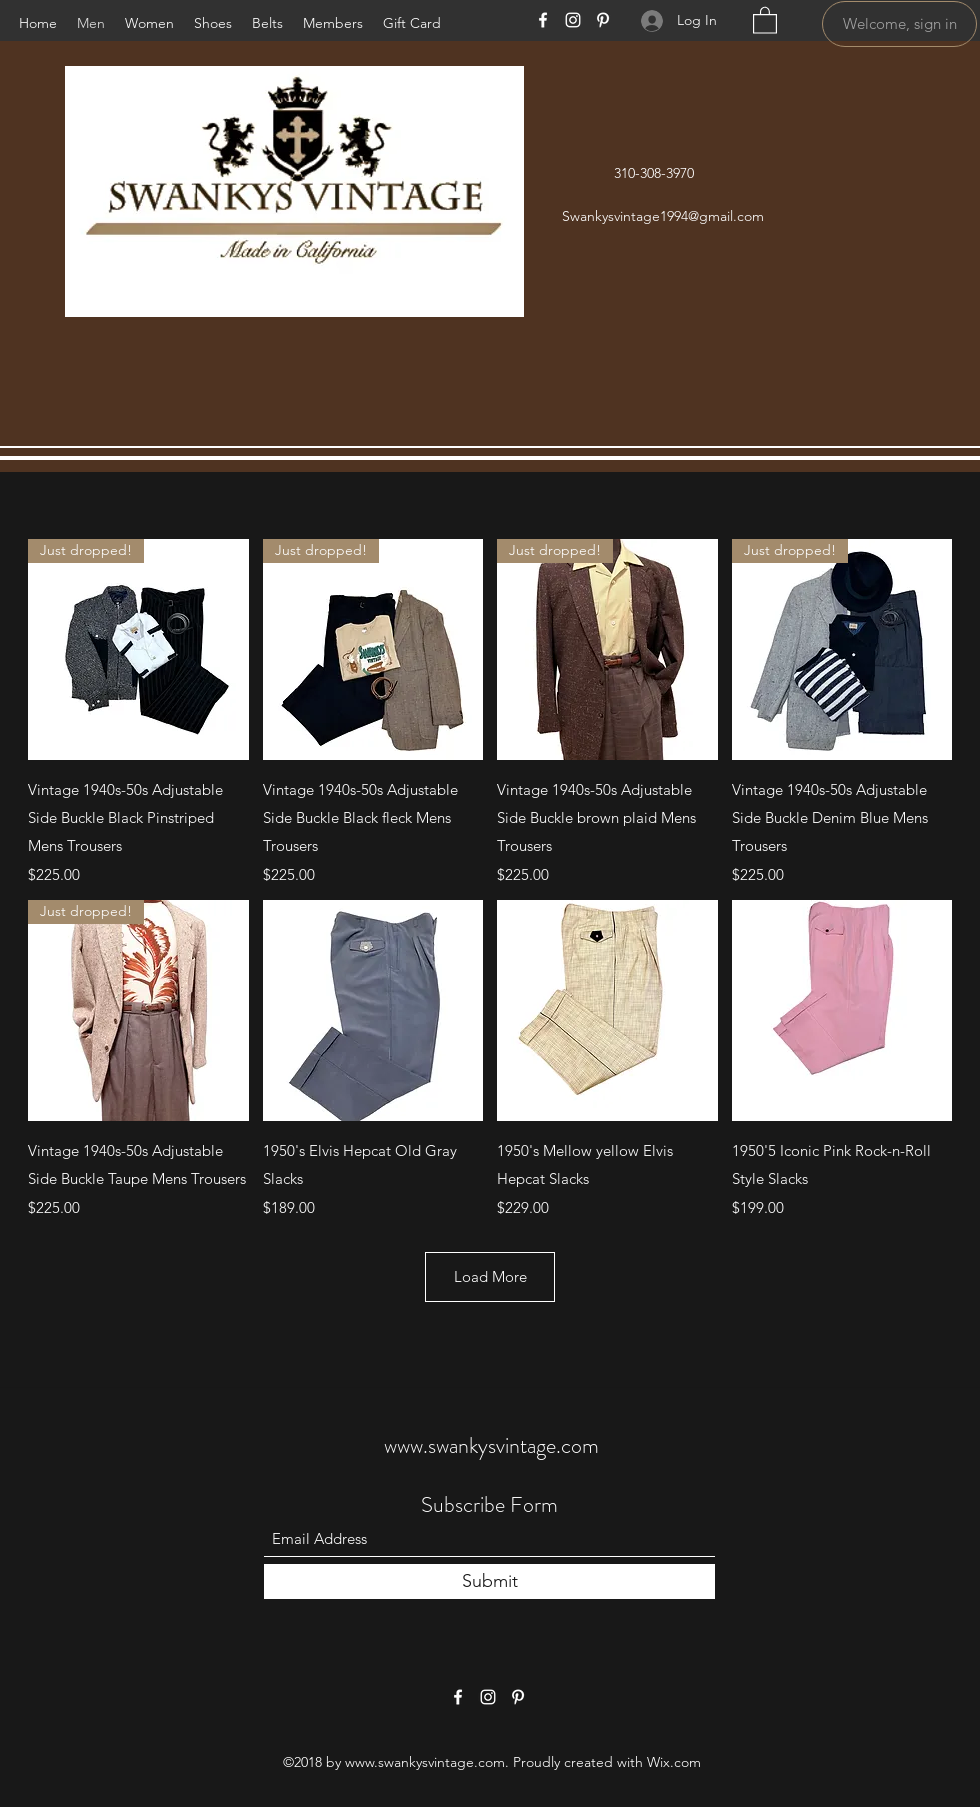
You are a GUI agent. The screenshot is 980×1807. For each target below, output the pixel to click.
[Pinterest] (603, 20)
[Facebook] (543, 20)
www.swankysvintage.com (491, 1445)
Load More (490, 1276)
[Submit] (489, 1581)
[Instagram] (573, 20)
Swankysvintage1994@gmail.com (663, 216)
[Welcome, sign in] (899, 24)
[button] (765, 19)
